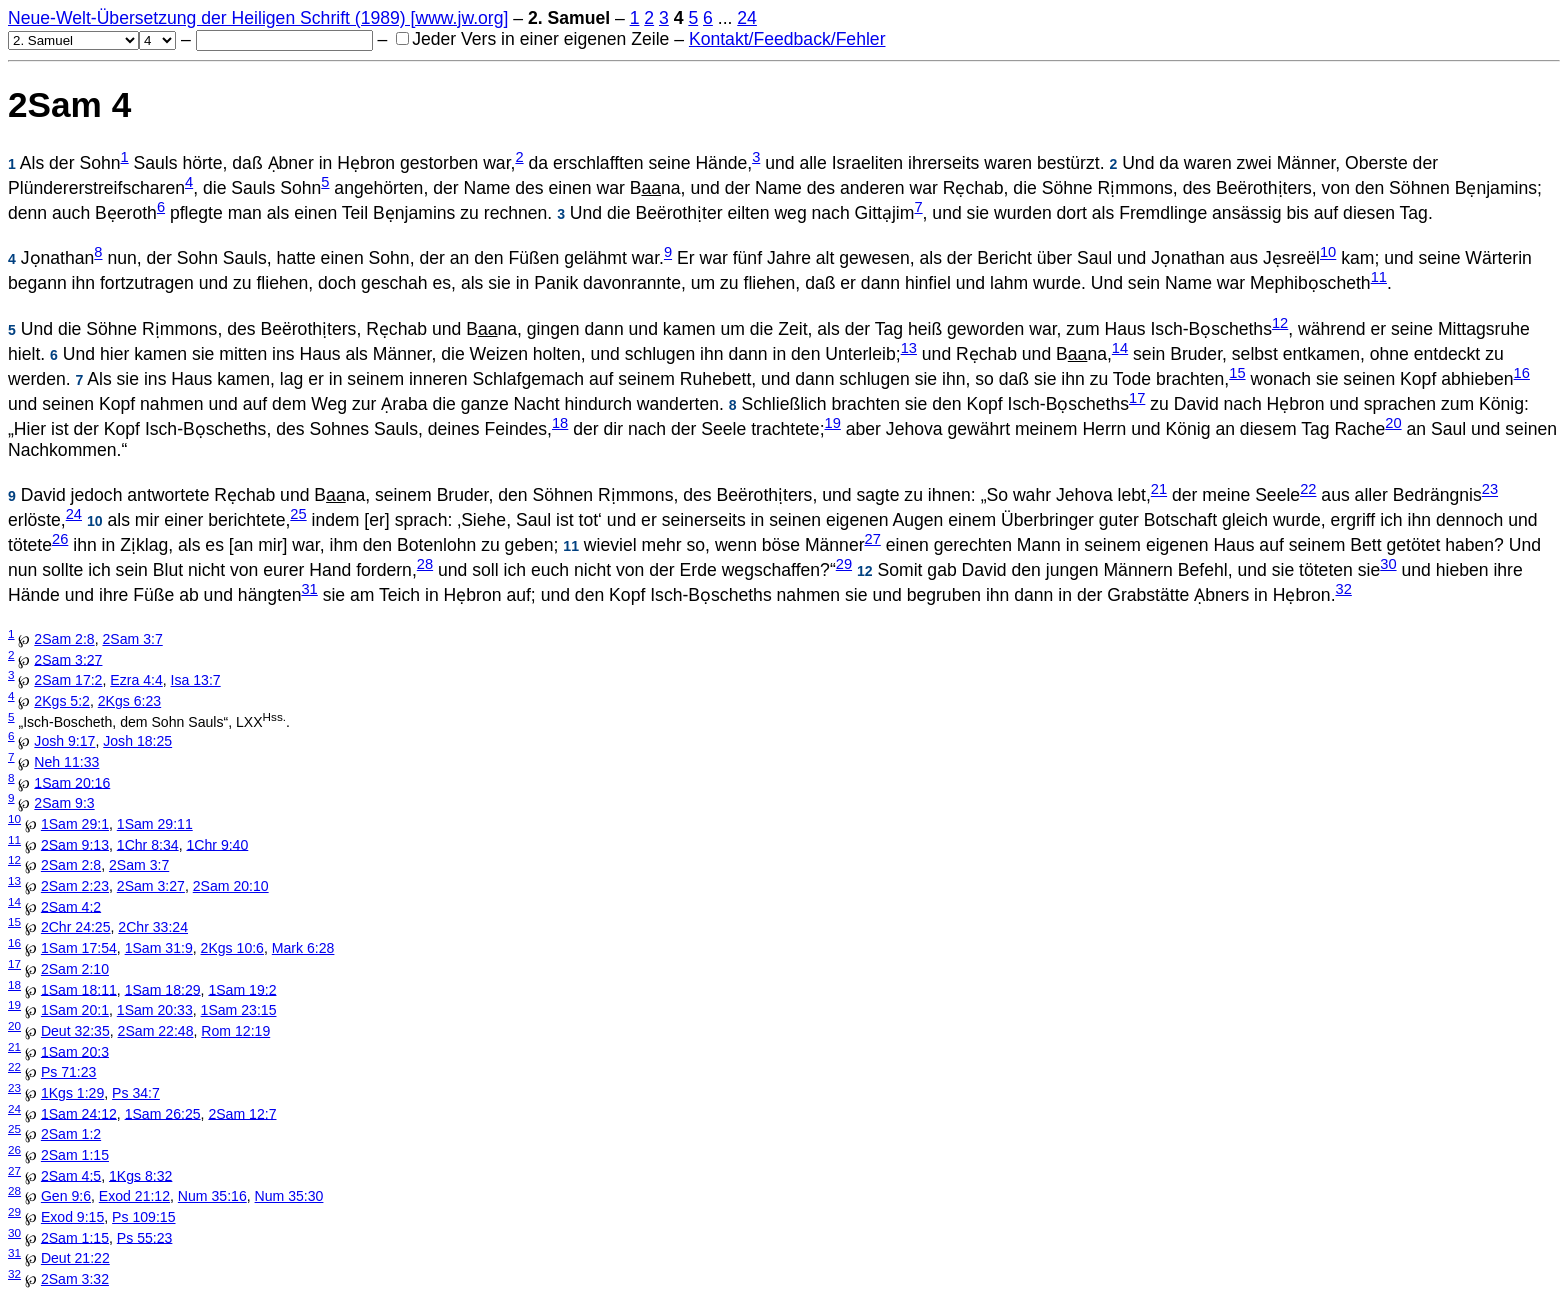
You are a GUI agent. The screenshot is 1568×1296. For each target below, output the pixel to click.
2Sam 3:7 (132, 639)
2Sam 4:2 (71, 906)
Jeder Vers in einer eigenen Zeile (532, 39)
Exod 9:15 (72, 1217)
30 (1388, 564)
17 (1137, 398)
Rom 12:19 (235, 1031)
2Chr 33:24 (153, 927)
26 (60, 539)
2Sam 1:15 (75, 1155)
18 (560, 423)
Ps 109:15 (143, 1217)
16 (1522, 373)
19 (833, 423)
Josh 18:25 (137, 741)
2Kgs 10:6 (232, 948)
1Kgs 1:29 (72, 1093)
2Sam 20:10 (231, 886)
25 (298, 514)
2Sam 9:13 (75, 844)
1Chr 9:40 (217, 844)
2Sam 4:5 (71, 1175)
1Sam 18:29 (163, 989)
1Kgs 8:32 (140, 1175)
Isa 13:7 (196, 680)
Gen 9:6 (66, 1196)
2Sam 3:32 (75, 1279)
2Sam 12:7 (242, 1113)
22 (1308, 490)
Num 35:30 (289, 1196)
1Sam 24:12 (79, 1113)
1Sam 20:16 (72, 782)
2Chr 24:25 (76, 927)
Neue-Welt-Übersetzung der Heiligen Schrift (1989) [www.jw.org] (258, 18)
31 (309, 589)
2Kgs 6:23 (129, 701)
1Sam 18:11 (79, 989)
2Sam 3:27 (68, 659)
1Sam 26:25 (163, 1113)
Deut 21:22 (75, 1258)
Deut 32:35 (75, 1031)
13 (909, 348)
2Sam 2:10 (75, 969)
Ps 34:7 (136, 1093)
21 (1159, 490)
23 (1490, 490)
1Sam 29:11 (155, 824)
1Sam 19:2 (242, 989)
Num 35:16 (212, 1196)
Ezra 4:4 (136, 680)
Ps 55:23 (145, 1237)
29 (844, 564)
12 (1280, 323)
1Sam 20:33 (155, 1010)
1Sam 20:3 (75, 1051)
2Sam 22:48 (156, 1031)
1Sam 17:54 (79, 948)
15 (1237, 373)
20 (1393, 423)
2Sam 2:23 (75, 886)
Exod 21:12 (134, 1196)
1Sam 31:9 (159, 948)
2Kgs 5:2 (62, 701)
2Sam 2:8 (64, 639)
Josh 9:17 (64, 741)
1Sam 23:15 (239, 1010)
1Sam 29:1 (75, 824)
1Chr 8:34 (148, 844)
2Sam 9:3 (64, 803)
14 (1120, 348)
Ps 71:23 (69, 1072)
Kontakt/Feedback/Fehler (787, 39)
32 (1344, 589)
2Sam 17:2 (68, 680)
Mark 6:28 (303, 948)
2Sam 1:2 (71, 1134)
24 (747, 18)
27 (873, 539)
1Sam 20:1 (75, 1010)
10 (1328, 253)
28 (425, 564)
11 (1379, 277)
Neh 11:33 (66, 762)
